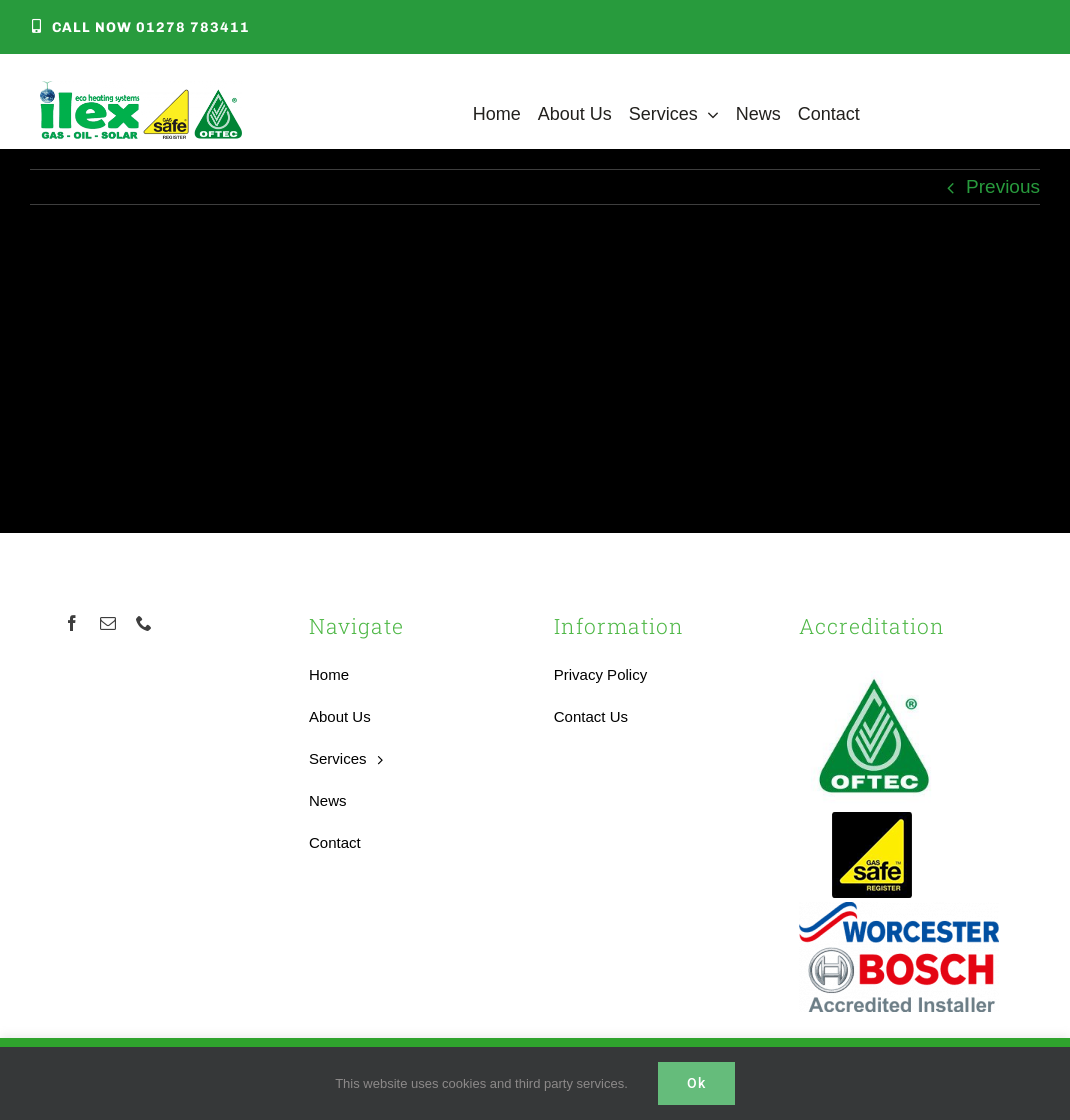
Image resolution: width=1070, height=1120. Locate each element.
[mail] (108, 623)
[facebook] (72, 623)
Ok (696, 1083)
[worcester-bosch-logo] (899, 911)
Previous (1003, 186)
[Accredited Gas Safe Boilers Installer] (872, 818)
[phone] (144, 623)
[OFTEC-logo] (874, 668)
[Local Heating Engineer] (141, 90)
